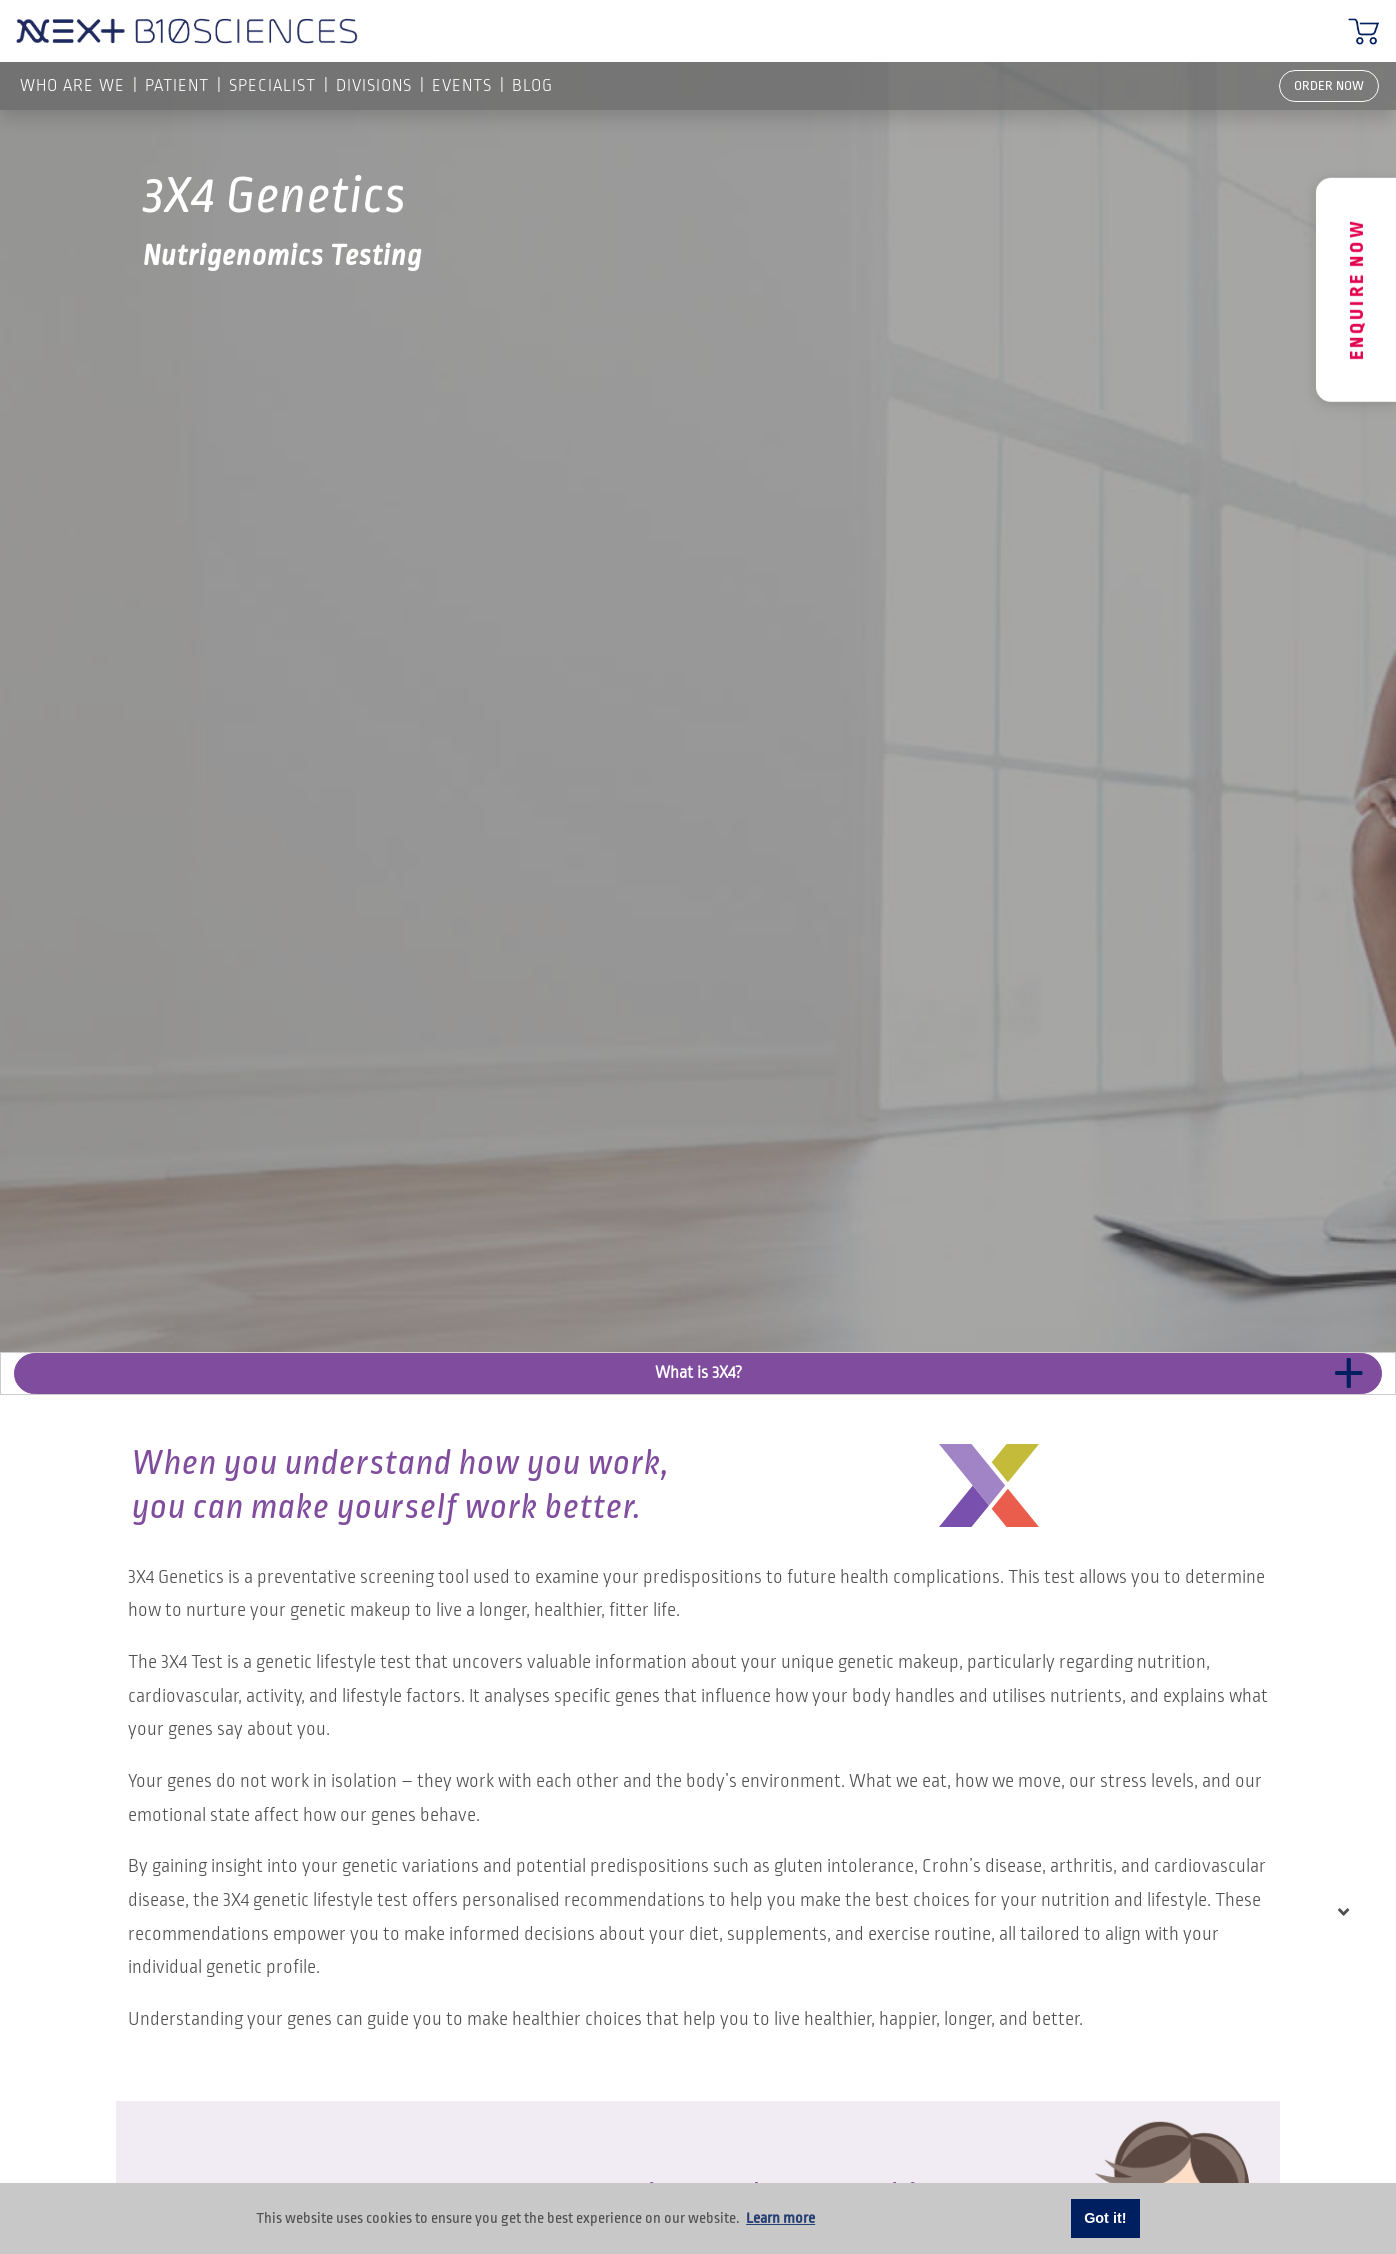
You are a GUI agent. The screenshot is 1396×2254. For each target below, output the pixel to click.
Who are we (72, 86)
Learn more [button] (780, 2218)
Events (462, 86)
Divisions (374, 86)
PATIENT (177, 86)
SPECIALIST (272, 86)
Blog (532, 86)
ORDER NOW (1329, 86)
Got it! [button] (1105, 2218)
